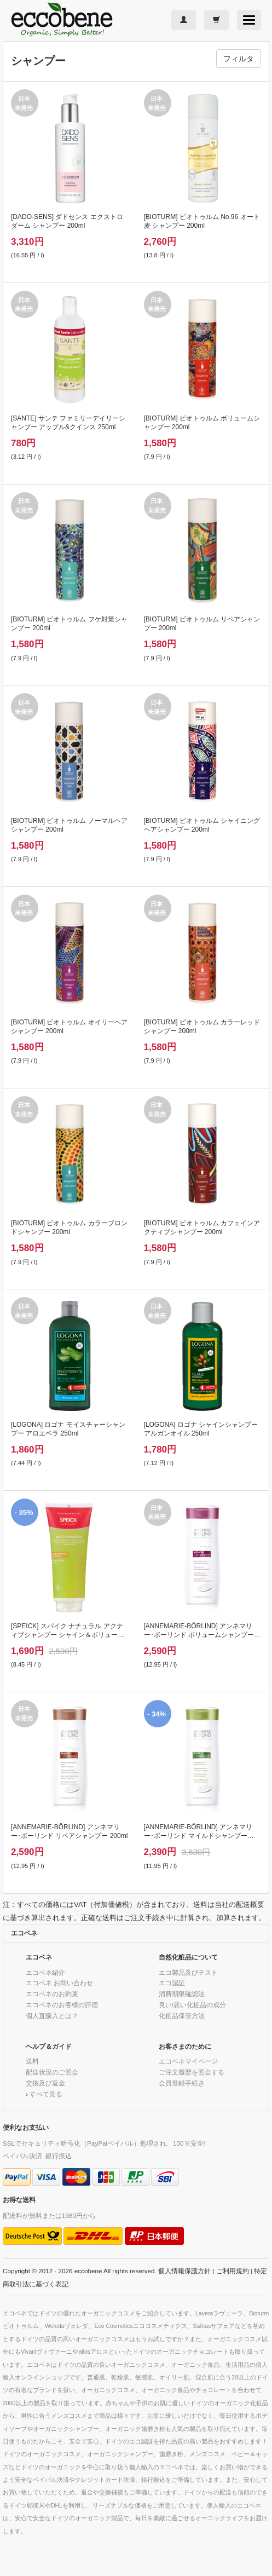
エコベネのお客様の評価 (62, 2004)
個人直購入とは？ (52, 2015)
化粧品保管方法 (182, 2015)
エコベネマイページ (188, 2061)
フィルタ (238, 58)
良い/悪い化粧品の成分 (192, 2004)
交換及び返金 (45, 2083)
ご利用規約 (232, 2270)
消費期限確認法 (182, 1993)
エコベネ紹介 (45, 1972)
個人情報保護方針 (184, 2270)
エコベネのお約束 (52, 1993)
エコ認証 (172, 1982)
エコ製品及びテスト (188, 1972)
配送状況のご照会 (52, 2072)
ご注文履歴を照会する (191, 2072)
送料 (32, 2061)
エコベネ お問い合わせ (59, 1982)
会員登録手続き (182, 2083)
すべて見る (46, 2093)
